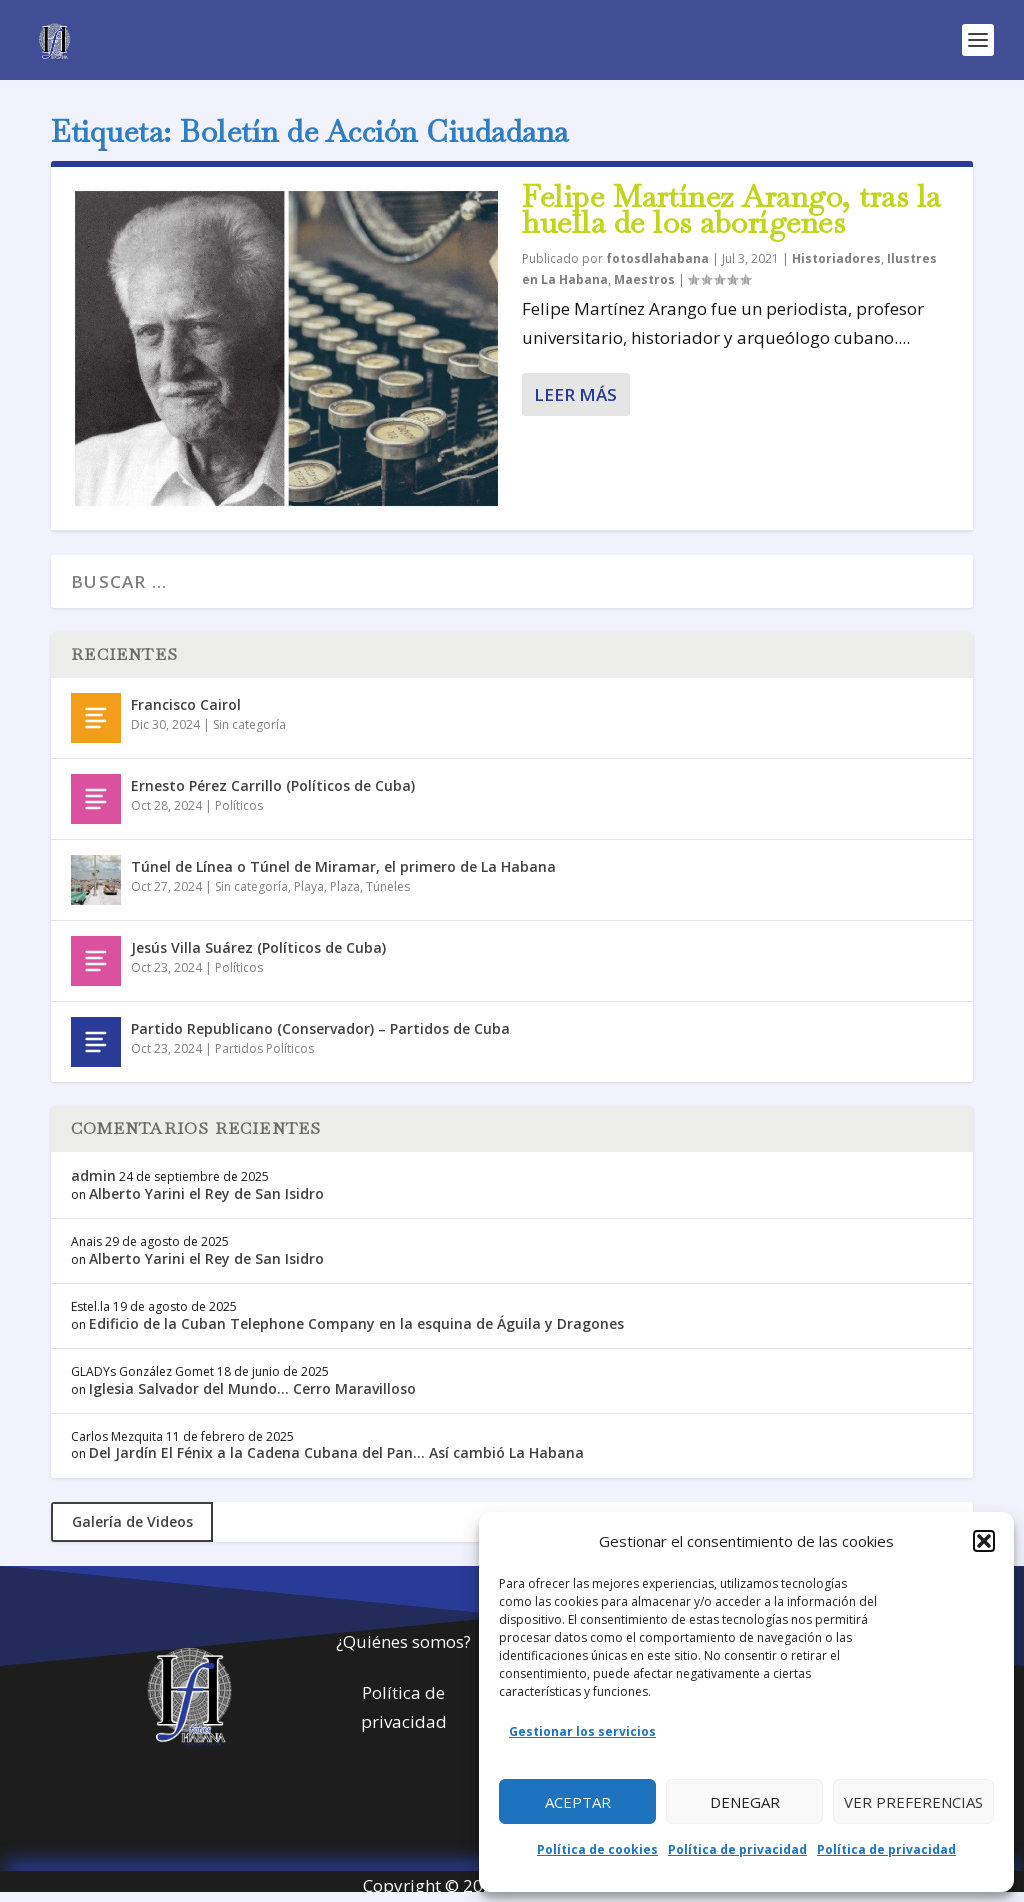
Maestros (644, 279)
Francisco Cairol (186, 704)
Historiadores (836, 258)
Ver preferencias (913, 1802)
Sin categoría (249, 724)
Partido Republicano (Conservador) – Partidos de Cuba (320, 1028)
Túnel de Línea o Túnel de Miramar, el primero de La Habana (343, 866)
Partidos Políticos (264, 1048)
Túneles (388, 886)
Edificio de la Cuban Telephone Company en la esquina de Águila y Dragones (356, 1323)
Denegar (745, 1802)
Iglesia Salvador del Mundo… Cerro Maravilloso (252, 1388)
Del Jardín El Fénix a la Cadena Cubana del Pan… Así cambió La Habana (336, 1452)
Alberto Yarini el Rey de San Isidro (206, 1193)
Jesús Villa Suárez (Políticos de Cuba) (258, 947)
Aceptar (578, 1802)
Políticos (239, 805)
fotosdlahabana (657, 258)
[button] (984, 1541)
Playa (309, 886)
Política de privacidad (737, 1849)
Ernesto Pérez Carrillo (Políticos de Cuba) (273, 785)
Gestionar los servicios (582, 1731)
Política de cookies (597, 1849)
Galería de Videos (132, 1521)
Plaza (345, 886)
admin (93, 1175)
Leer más (575, 394)
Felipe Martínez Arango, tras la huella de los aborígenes (731, 209)
